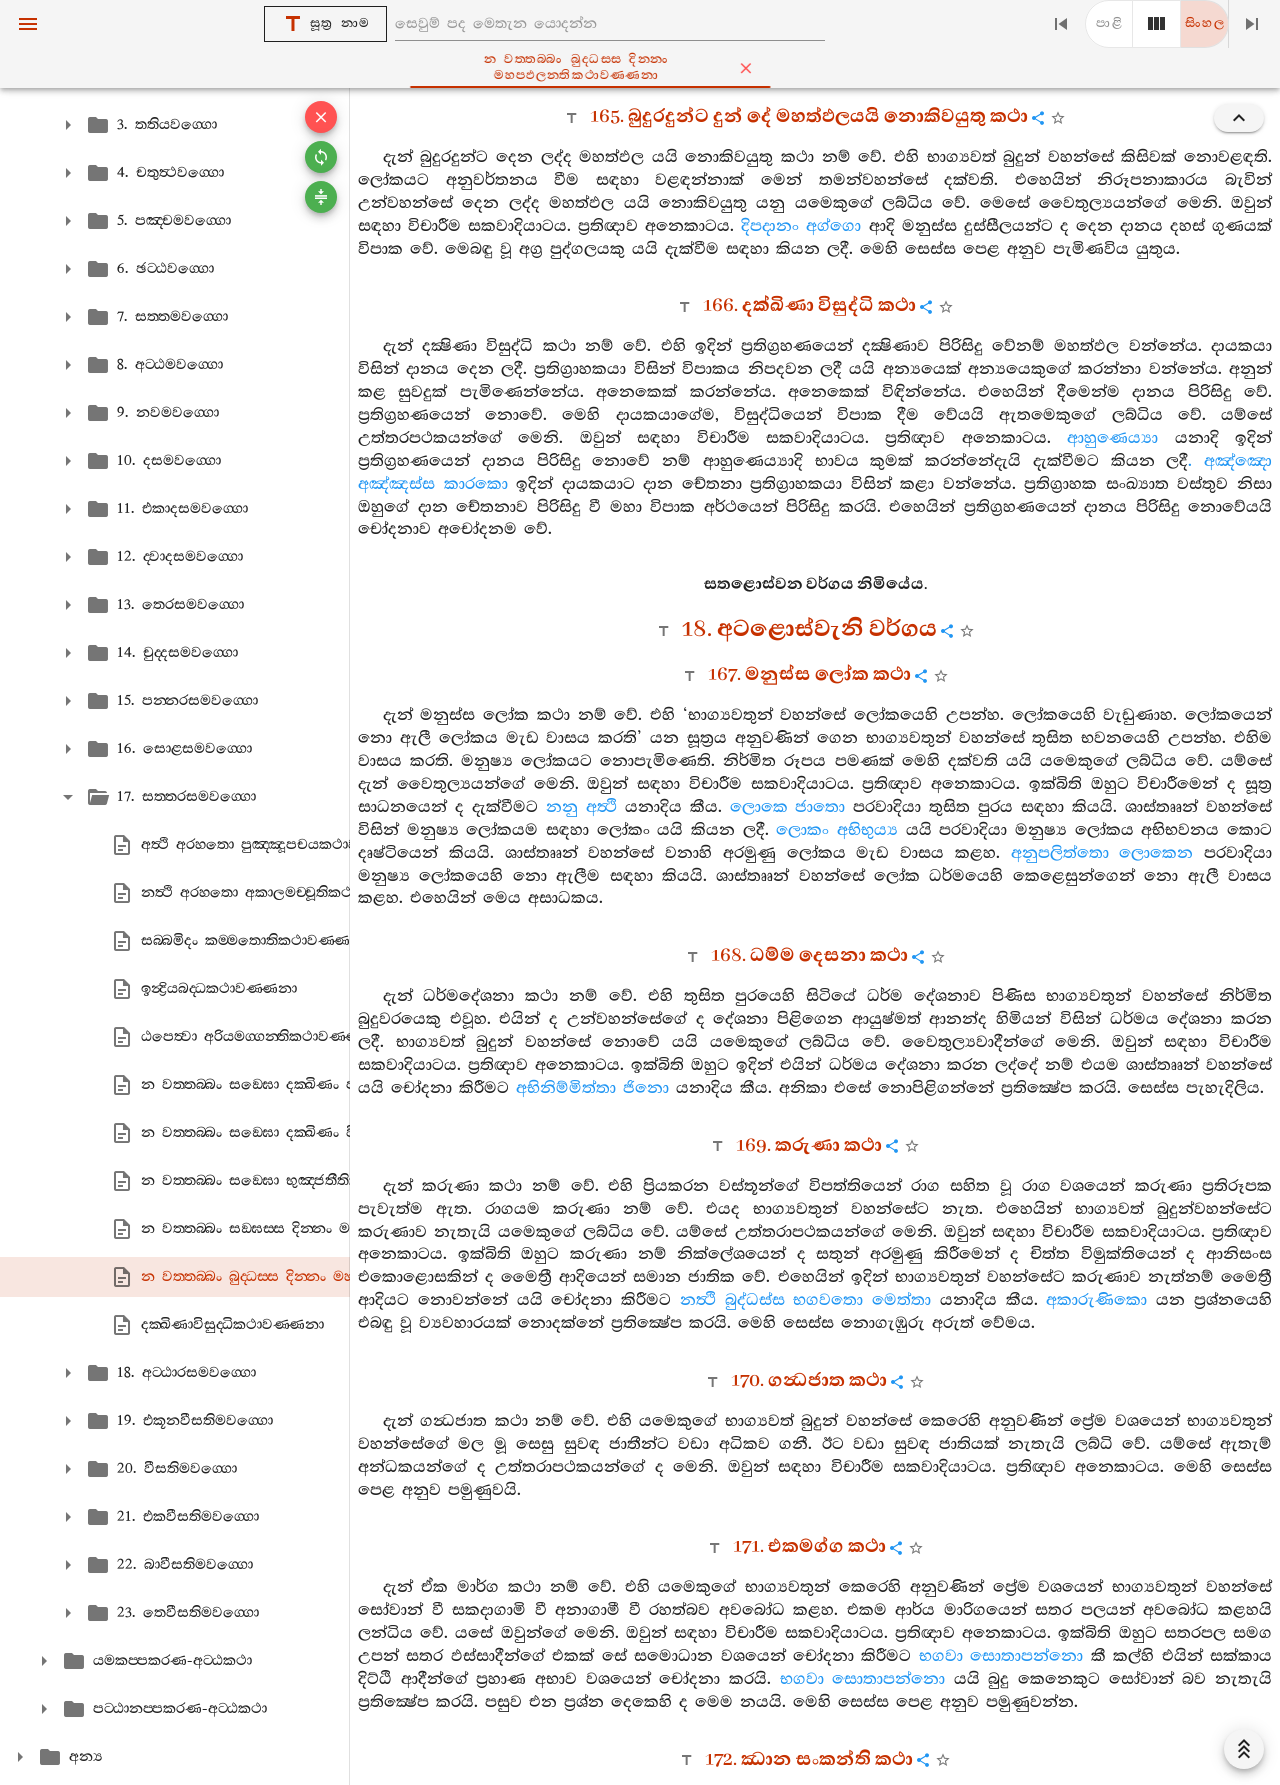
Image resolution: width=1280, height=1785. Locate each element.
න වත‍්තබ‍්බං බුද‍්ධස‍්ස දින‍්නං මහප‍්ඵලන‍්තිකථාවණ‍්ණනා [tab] (672, 68)
